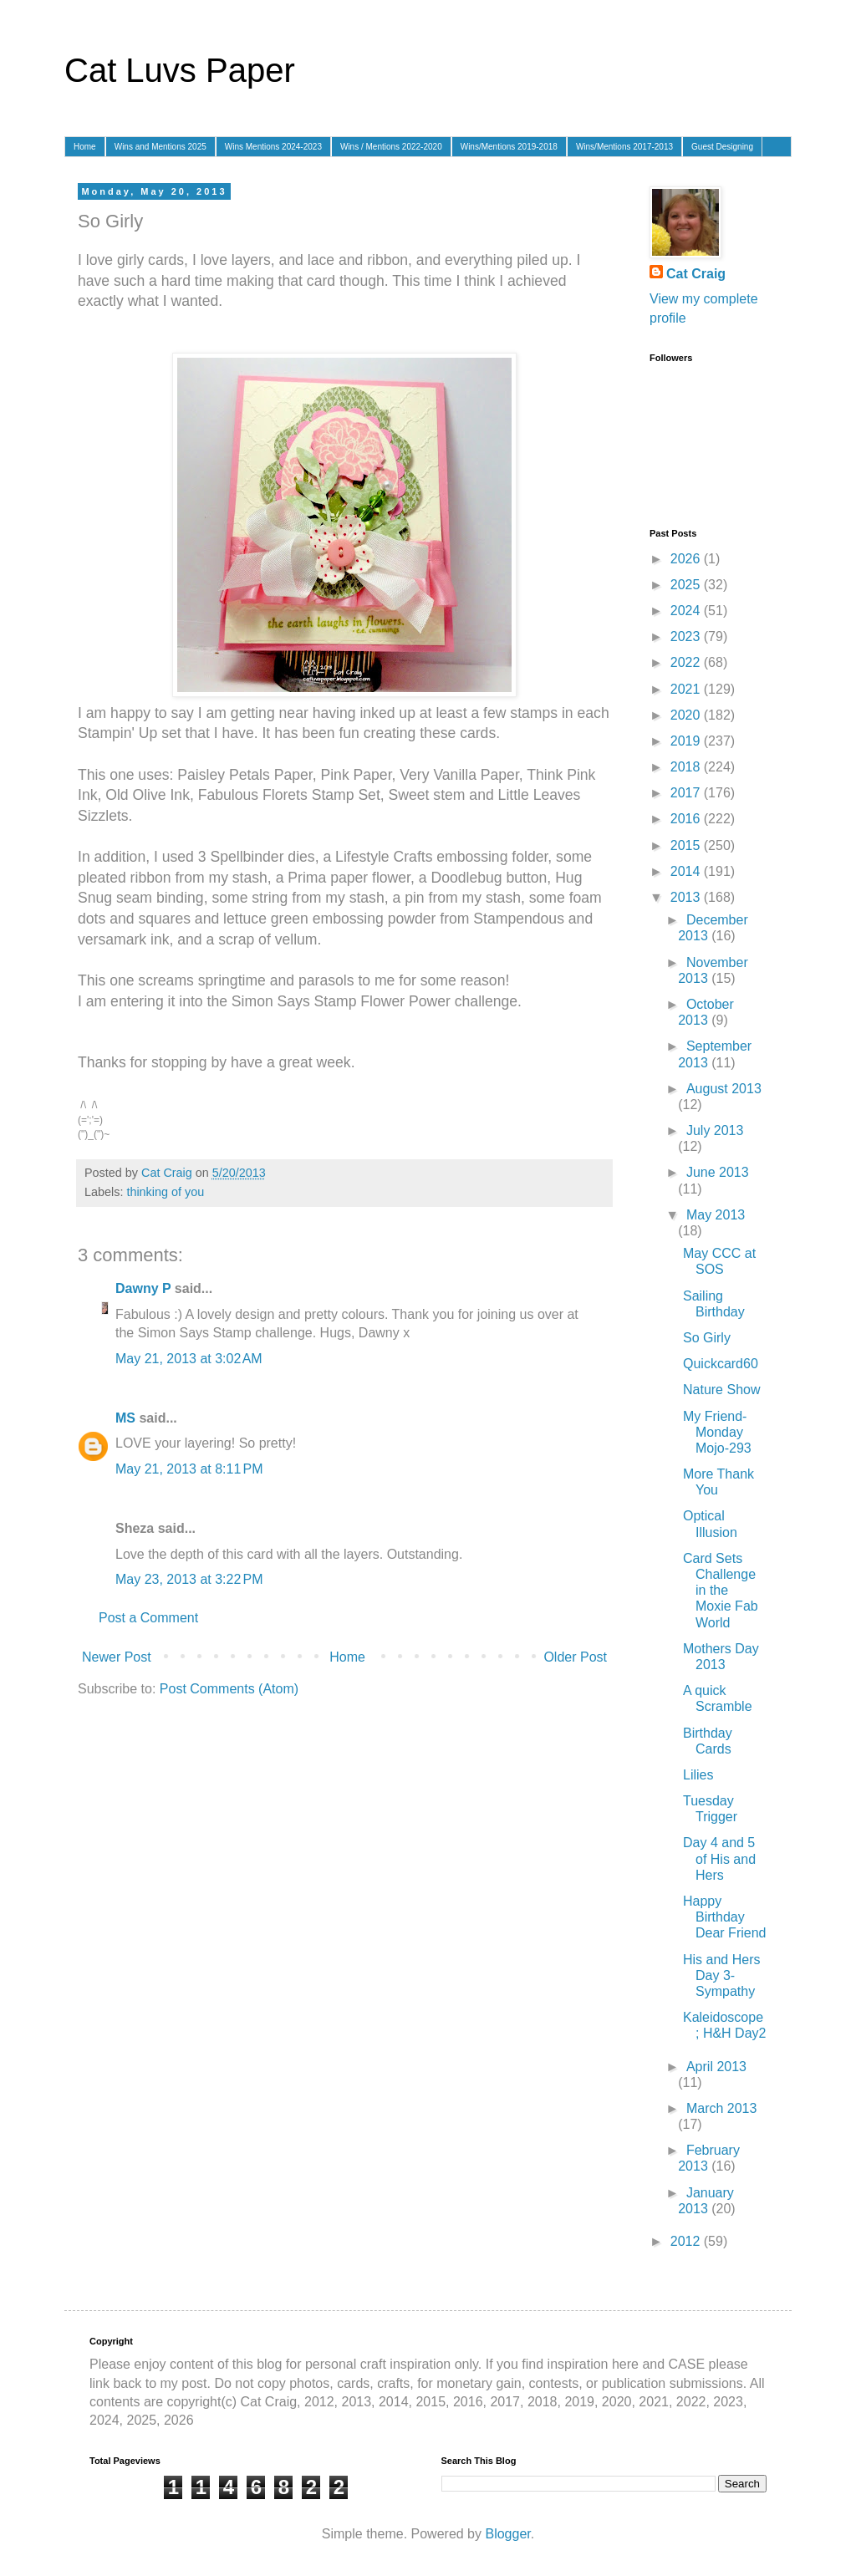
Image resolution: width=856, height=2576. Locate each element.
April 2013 (716, 2066)
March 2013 (721, 2108)
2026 (687, 559)
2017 (687, 793)
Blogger (507, 2534)
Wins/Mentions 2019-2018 (509, 146)
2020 (687, 715)
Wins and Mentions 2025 (160, 146)
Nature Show (722, 1389)
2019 (687, 741)
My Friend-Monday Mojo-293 (717, 1432)
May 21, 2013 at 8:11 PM (189, 1466)
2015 (687, 845)
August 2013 (724, 1089)
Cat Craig (696, 274)
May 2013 (715, 1215)
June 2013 (717, 1172)
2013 (687, 897)
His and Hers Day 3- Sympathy (721, 1975)
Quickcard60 (720, 1364)
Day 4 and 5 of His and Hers (719, 1858)
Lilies (698, 1775)
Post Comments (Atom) (229, 1685)
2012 (687, 2241)
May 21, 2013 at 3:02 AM (188, 1355)
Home (85, 146)
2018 (687, 767)
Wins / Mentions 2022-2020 (391, 146)
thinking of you (165, 1188)
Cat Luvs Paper (179, 70)
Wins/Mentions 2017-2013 (624, 146)
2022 (687, 662)
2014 (687, 871)
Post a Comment (148, 1614)
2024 (687, 610)
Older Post (575, 1654)
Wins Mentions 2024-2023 (273, 146)
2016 (687, 819)
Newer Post (116, 1654)
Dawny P (143, 1285)
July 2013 (715, 1130)
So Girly (707, 1338)
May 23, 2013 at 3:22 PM (189, 1576)
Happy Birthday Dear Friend (724, 1917)
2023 (687, 636)
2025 (687, 585)
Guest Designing (722, 146)
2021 (687, 689)
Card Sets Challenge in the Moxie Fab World (720, 1590)
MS (125, 1415)
